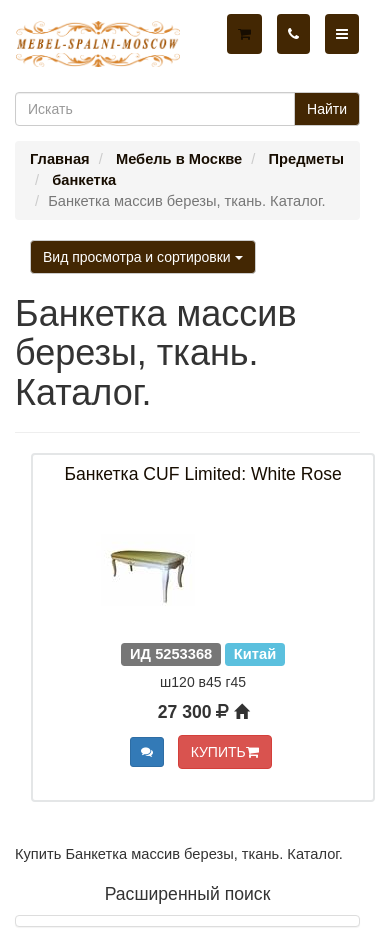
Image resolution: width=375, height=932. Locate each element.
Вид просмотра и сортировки (143, 257)
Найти (327, 109)
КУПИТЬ (225, 752)
